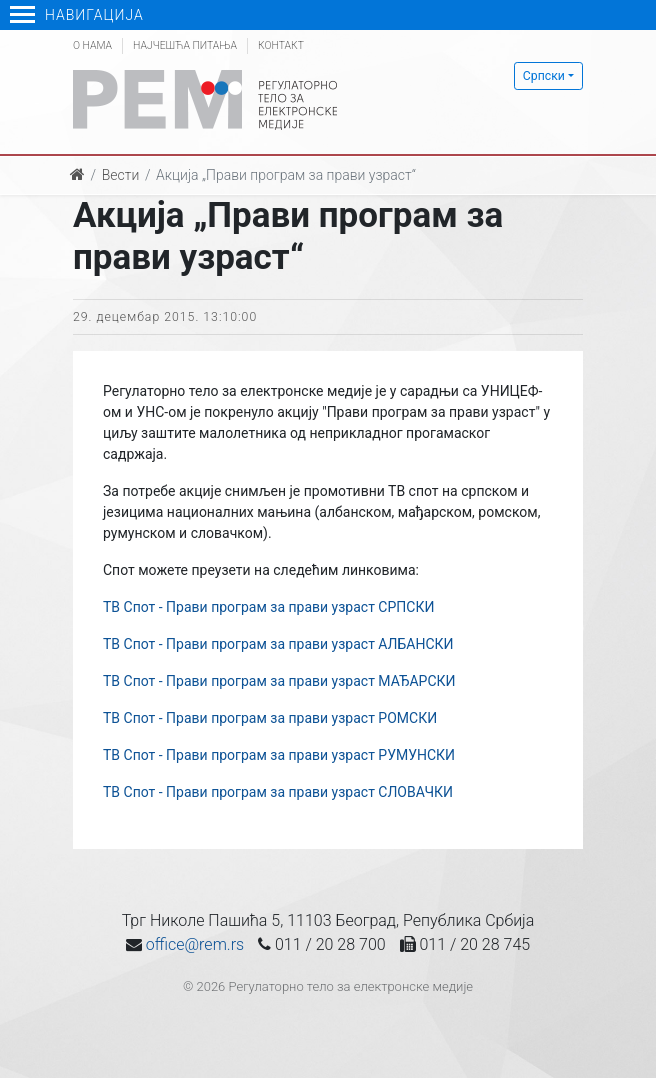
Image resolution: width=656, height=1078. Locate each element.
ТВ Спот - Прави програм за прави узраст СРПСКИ (268, 607)
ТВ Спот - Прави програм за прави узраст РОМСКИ (270, 718)
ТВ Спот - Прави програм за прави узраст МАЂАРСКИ (279, 681)
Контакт (281, 45)
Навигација (77, 15)
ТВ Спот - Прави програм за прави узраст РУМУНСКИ (279, 755)
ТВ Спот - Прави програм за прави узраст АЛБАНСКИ (278, 644)
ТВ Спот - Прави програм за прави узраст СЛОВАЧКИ (278, 792)
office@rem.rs (195, 944)
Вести (121, 175)
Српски (544, 76)
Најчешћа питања (185, 45)
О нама (92, 45)
